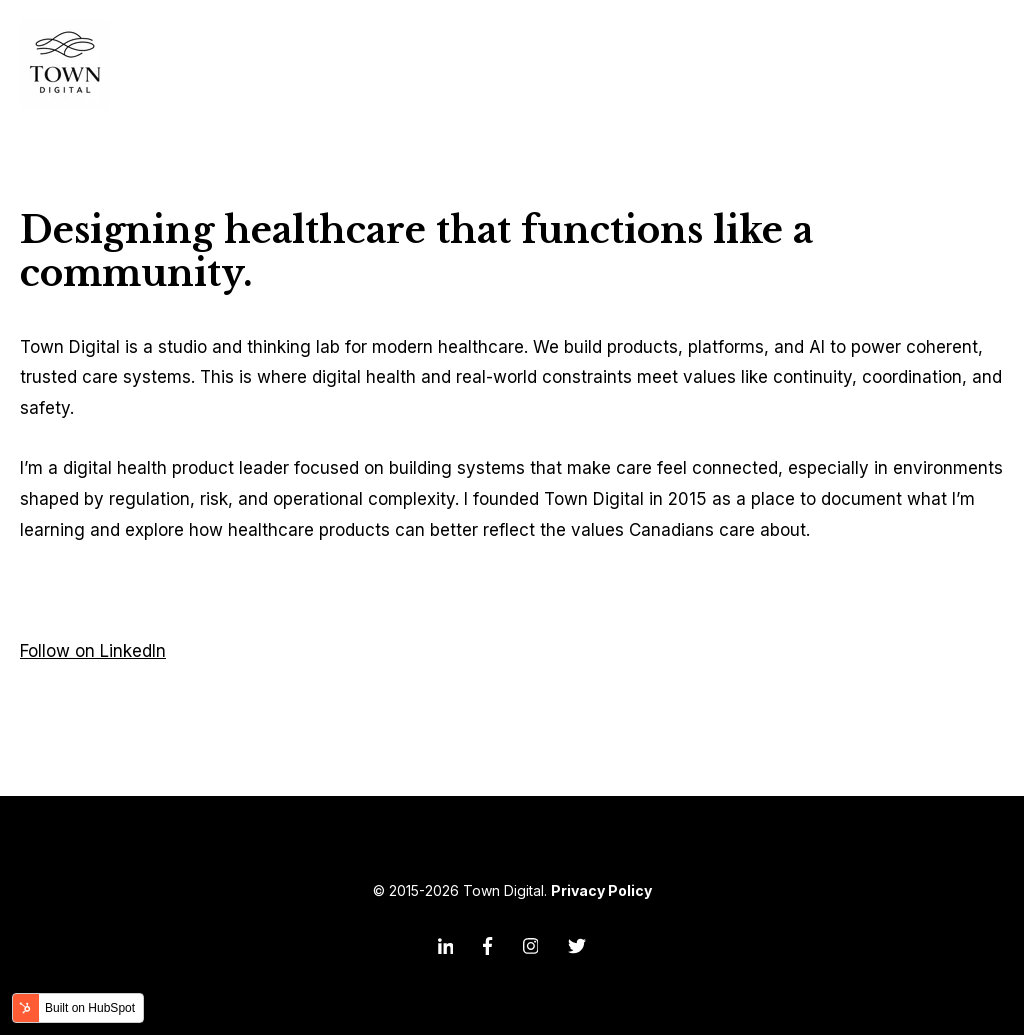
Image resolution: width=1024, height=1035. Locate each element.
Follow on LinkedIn (93, 651)
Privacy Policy (601, 890)
